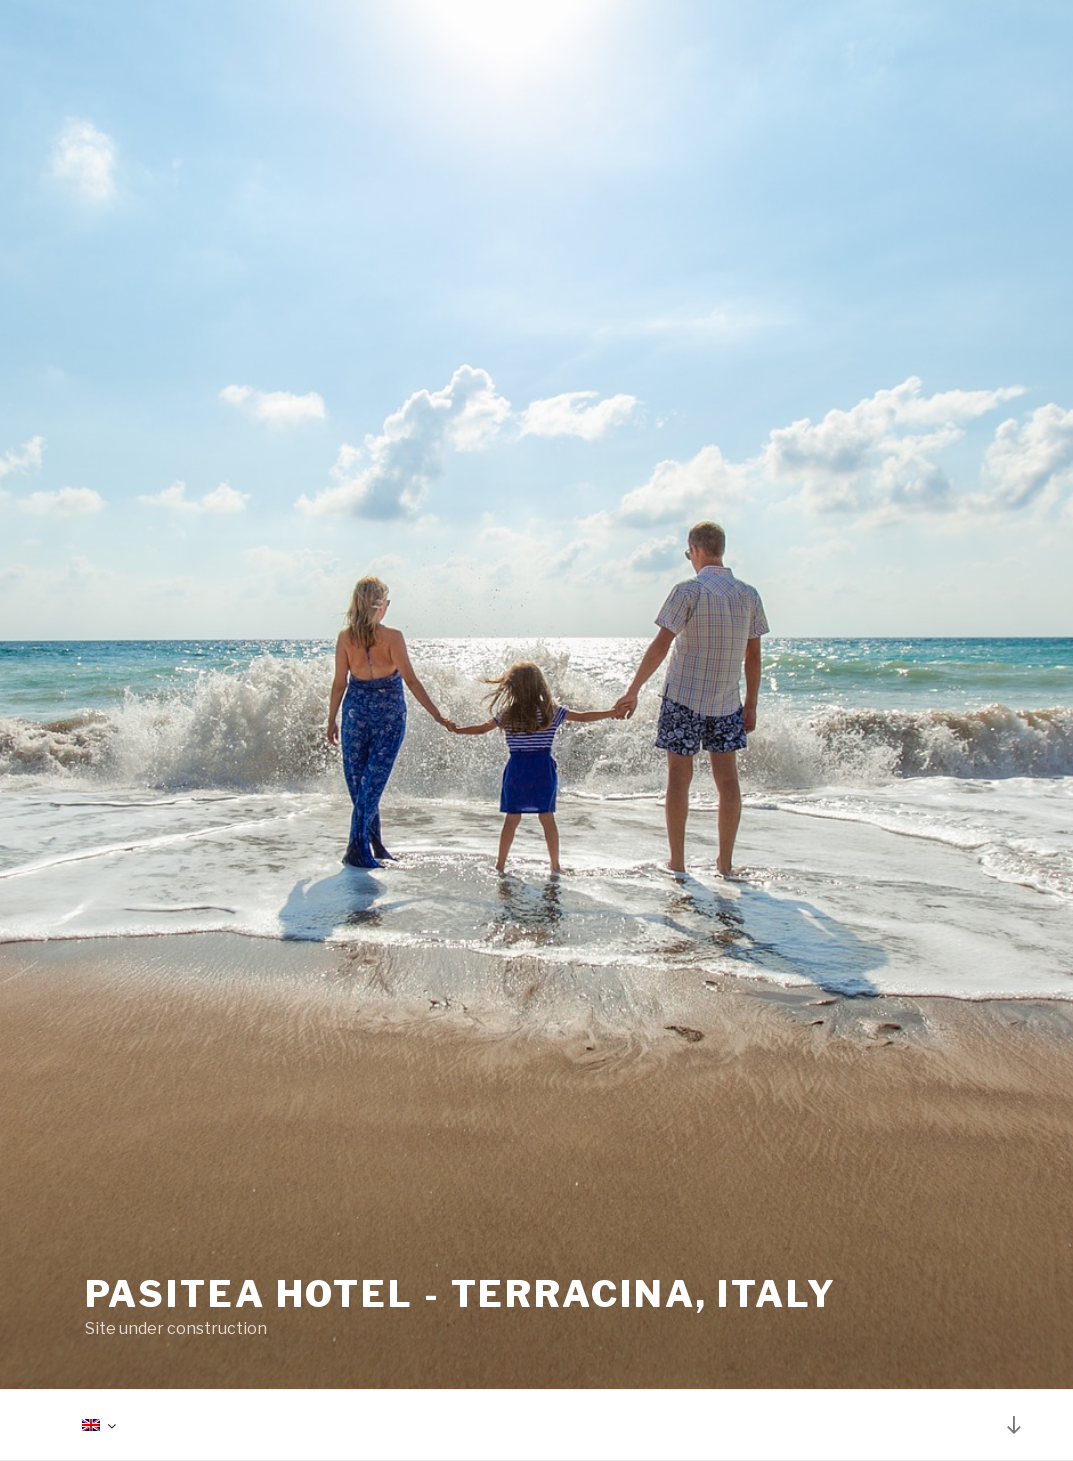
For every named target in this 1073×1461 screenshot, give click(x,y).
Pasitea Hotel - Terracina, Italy (461, 1294)
